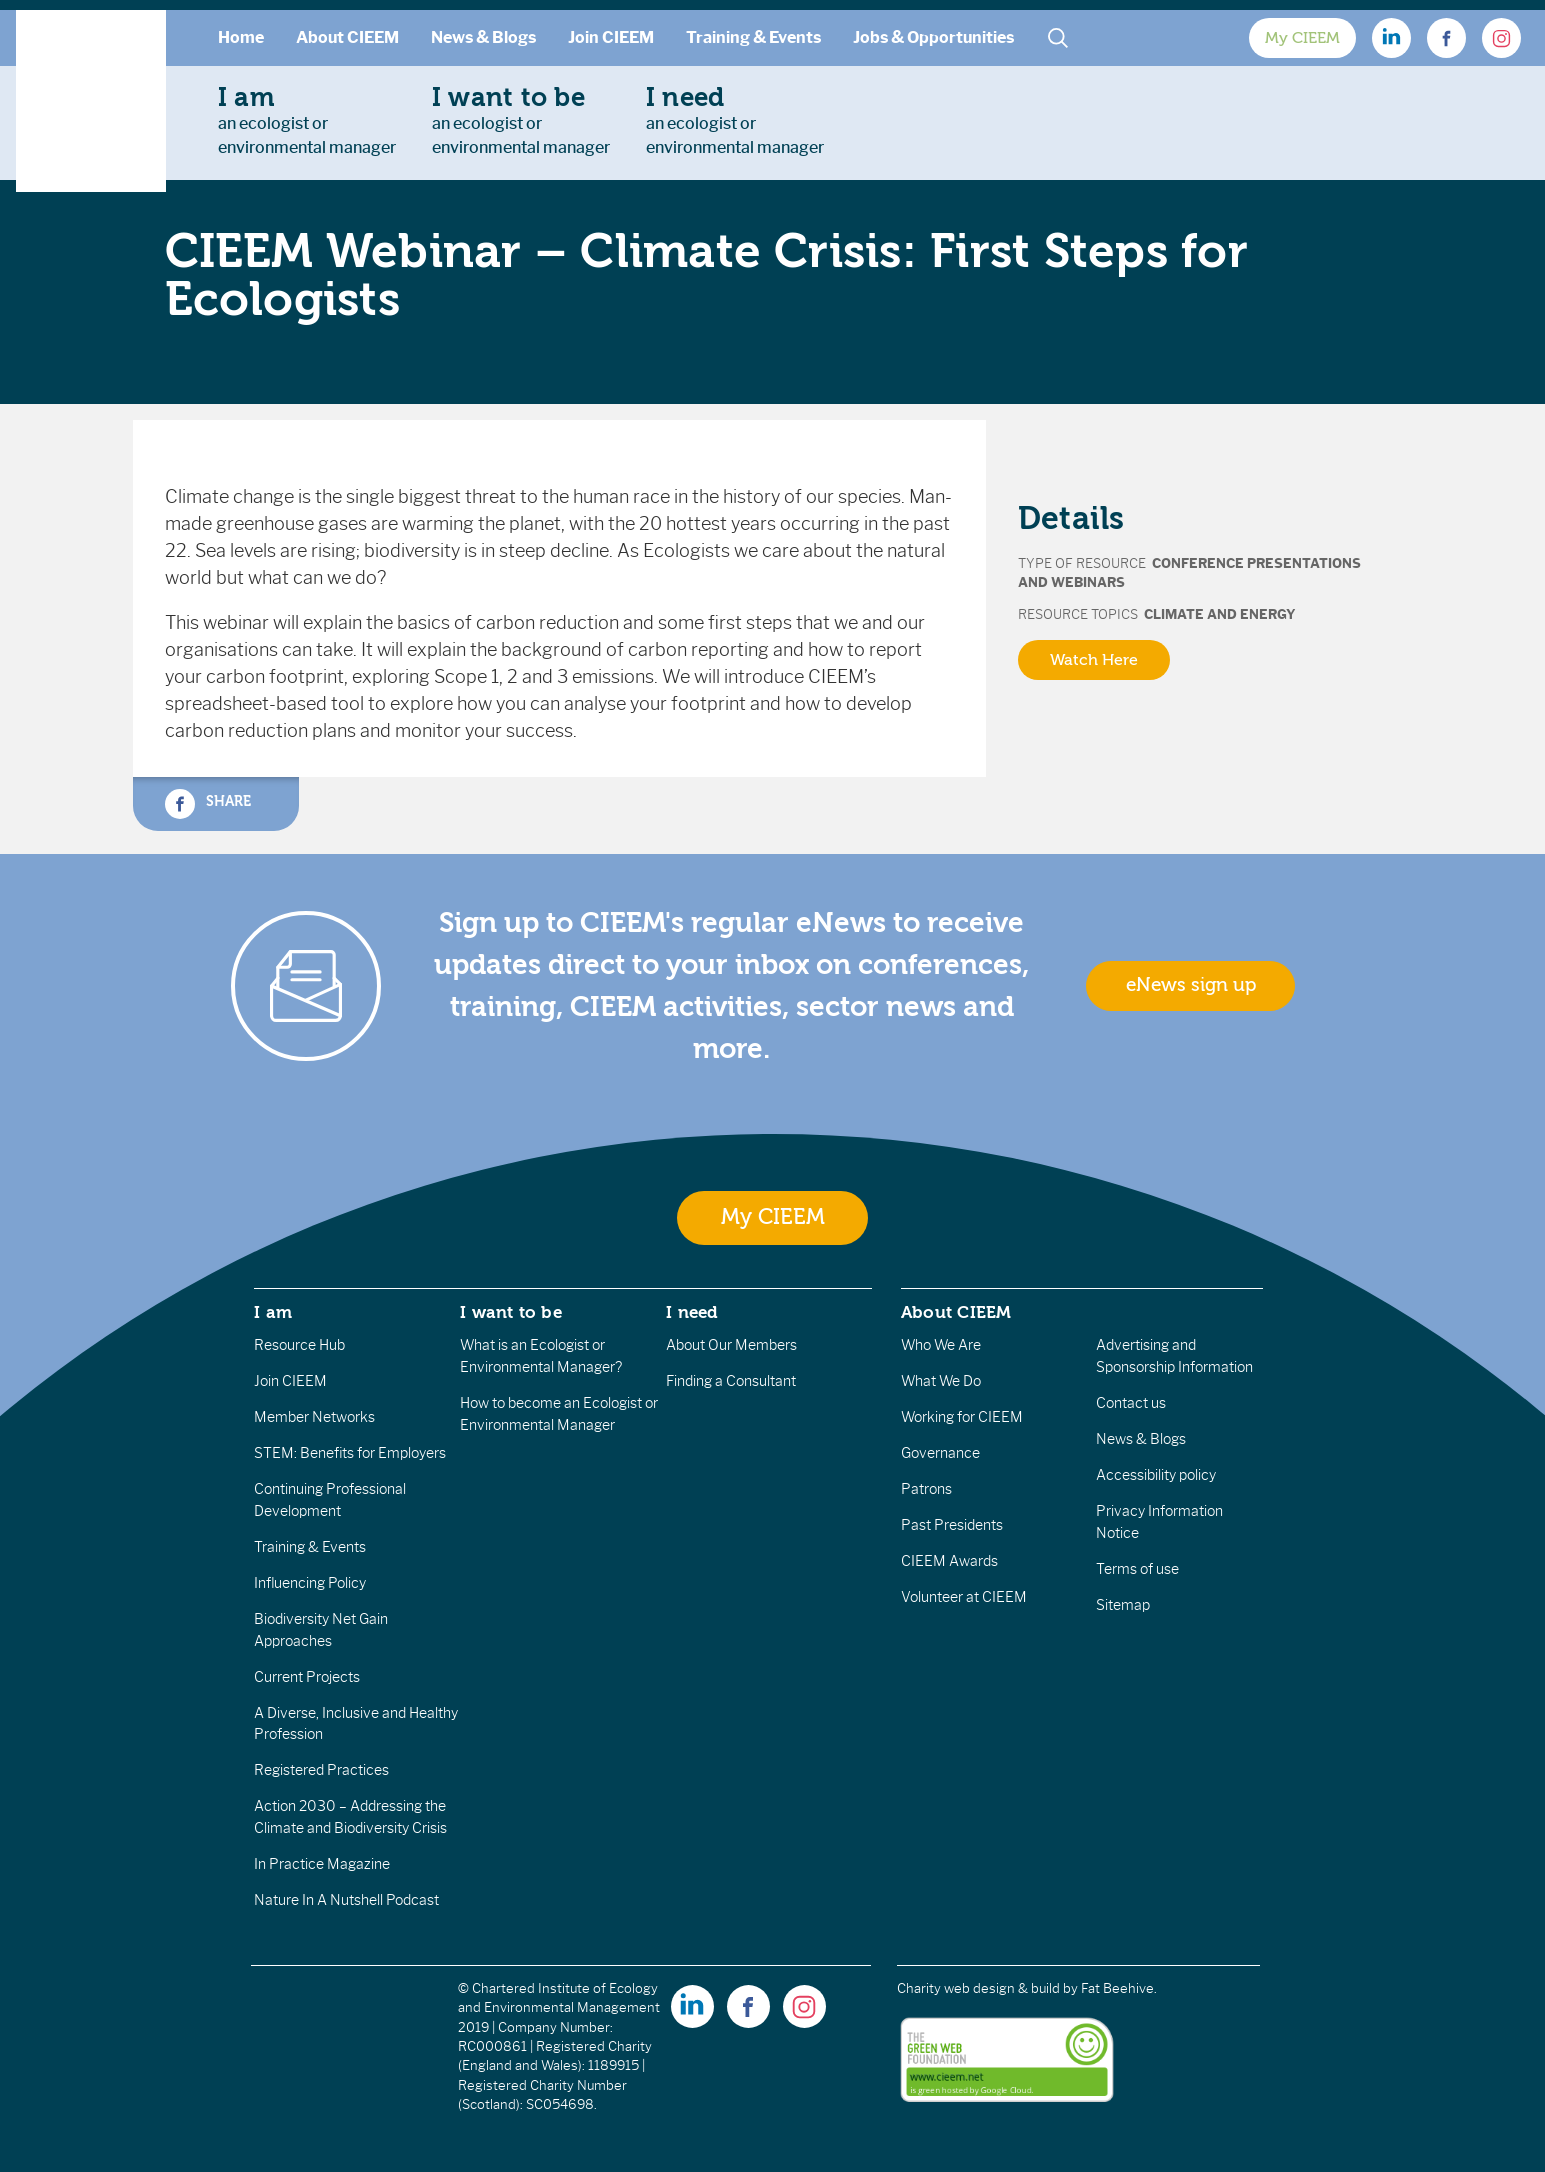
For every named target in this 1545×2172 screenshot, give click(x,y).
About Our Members (731, 1345)
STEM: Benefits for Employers (350, 1453)
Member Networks (314, 1417)
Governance (940, 1453)
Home (241, 37)
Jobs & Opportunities (933, 37)
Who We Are (941, 1345)
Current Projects (307, 1677)
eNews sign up (1191, 985)
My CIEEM (1302, 38)
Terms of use (1137, 1569)
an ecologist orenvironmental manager (307, 120)
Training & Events (753, 37)
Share (208, 804)
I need (692, 1312)
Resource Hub (299, 1345)
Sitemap (1123, 1605)
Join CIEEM (611, 37)
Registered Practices (321, 1770)
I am (273, 1312)
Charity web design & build (978, 1988)
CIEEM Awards (949, 1561)
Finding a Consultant (731, 1381)
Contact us (1131, 1403)
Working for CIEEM (962, 1417)
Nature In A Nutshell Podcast (346, 1900)
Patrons (926, 1489)
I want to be (511, 1312)
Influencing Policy (310, 1583)
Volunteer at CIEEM (964, 1597)
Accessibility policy (1156, 1475)
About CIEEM (347, 37)
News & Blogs (483, 37)
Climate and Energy (1220, 614)
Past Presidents (952, 1525)
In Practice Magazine (322, 1864)
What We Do (941, 1381)
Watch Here (1094, 660)
